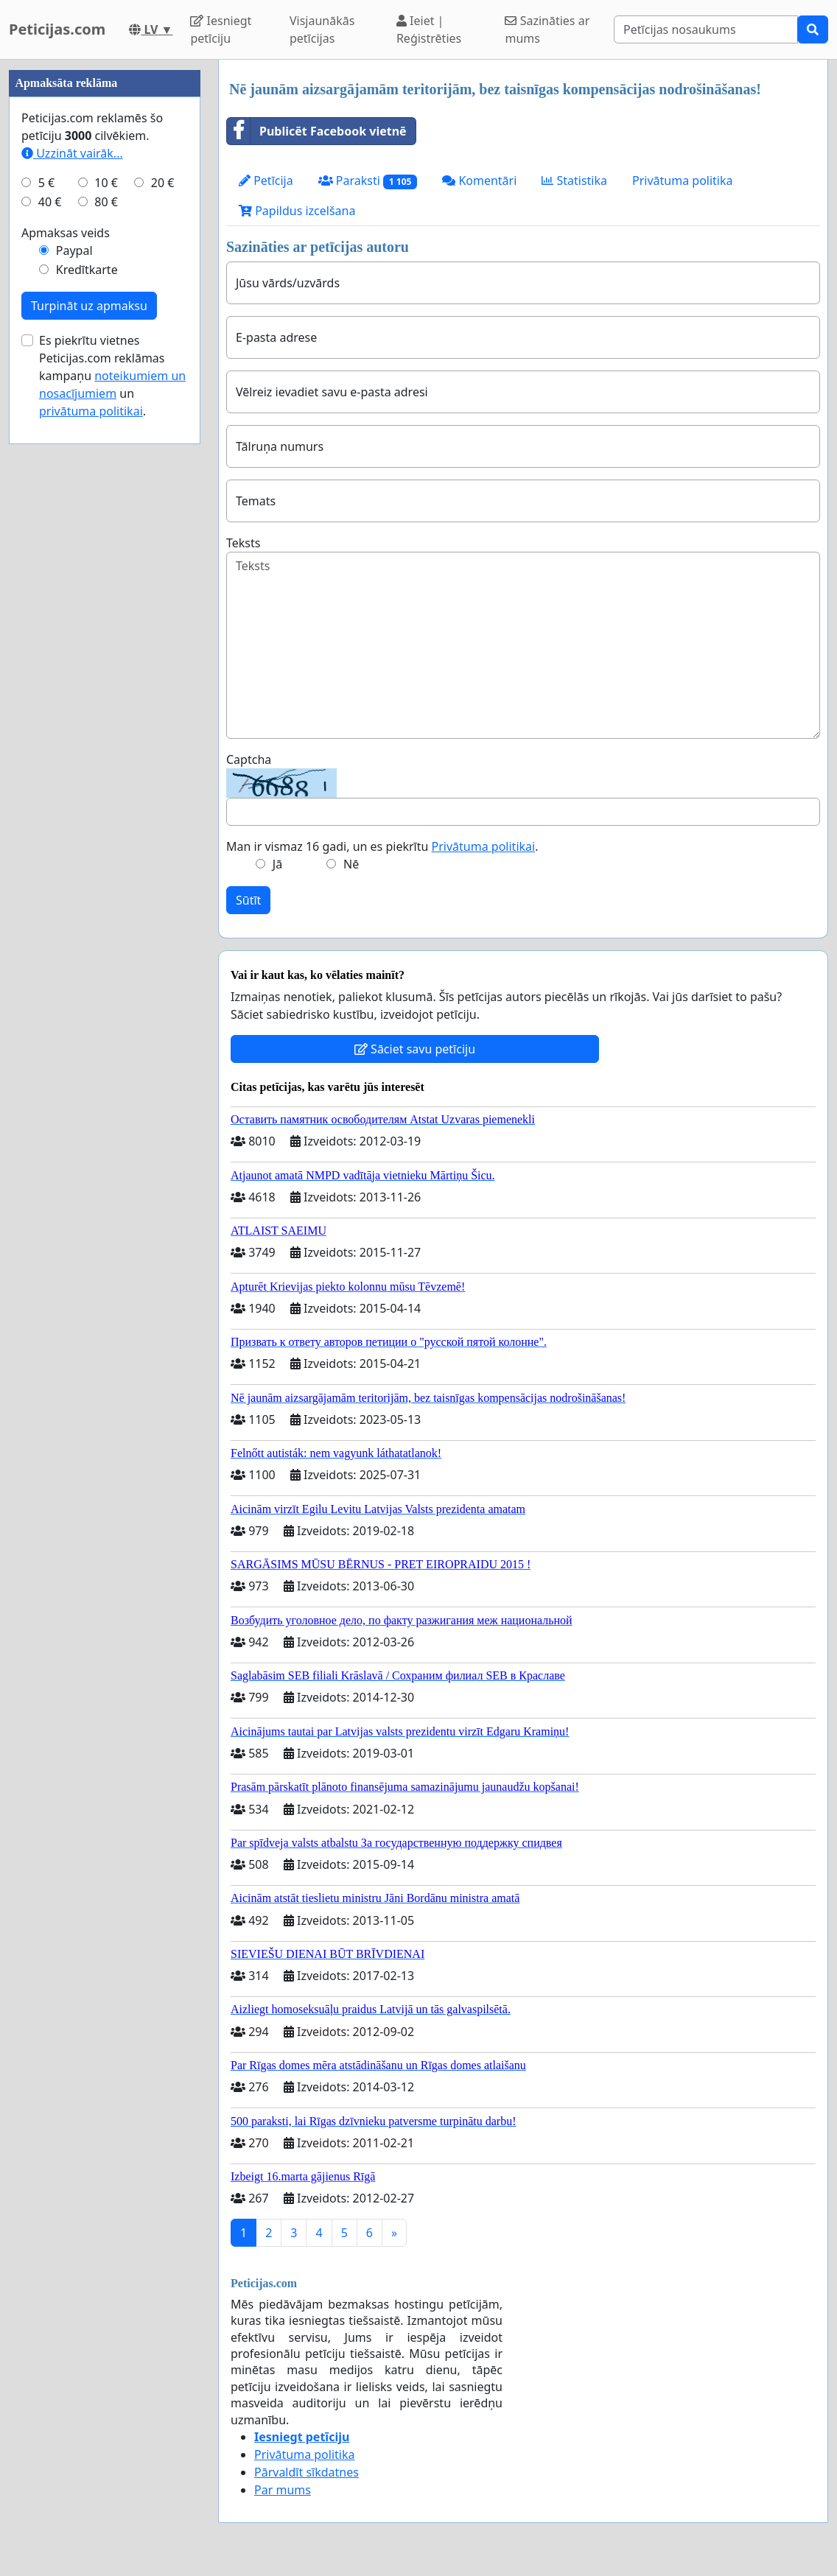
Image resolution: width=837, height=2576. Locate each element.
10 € (106, 625)
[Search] (706, 29)
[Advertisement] (104, 281)
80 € (106, 644)
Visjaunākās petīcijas (322, 29)
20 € (163, 625)
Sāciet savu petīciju (414, 1049)
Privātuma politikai (484, 846)
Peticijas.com (57, 29)
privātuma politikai (91, 853)
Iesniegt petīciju (220, 29)
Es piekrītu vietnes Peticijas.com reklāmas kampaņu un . (112, 817)
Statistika (574, 180)
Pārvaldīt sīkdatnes (306, 2472)
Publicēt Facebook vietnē (317, 131)
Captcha (248, 759)
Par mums (282, 2490)
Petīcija (266, 180)
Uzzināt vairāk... (72, 595)
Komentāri (479, 180)
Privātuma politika (682, 180)
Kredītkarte (87, 711)
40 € (50, 644)
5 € (46, 625)
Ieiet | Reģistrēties (428, 29)
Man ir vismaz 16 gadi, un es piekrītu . (382, 846)
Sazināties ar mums (547, 29)
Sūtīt (248, 900)
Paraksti (368, 180)
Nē (351, 864)
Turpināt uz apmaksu (89, 748)
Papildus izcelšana (297, 211)
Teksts (243, 543)
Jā (277, 864)
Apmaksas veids (65, 675)
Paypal (74, 692)
